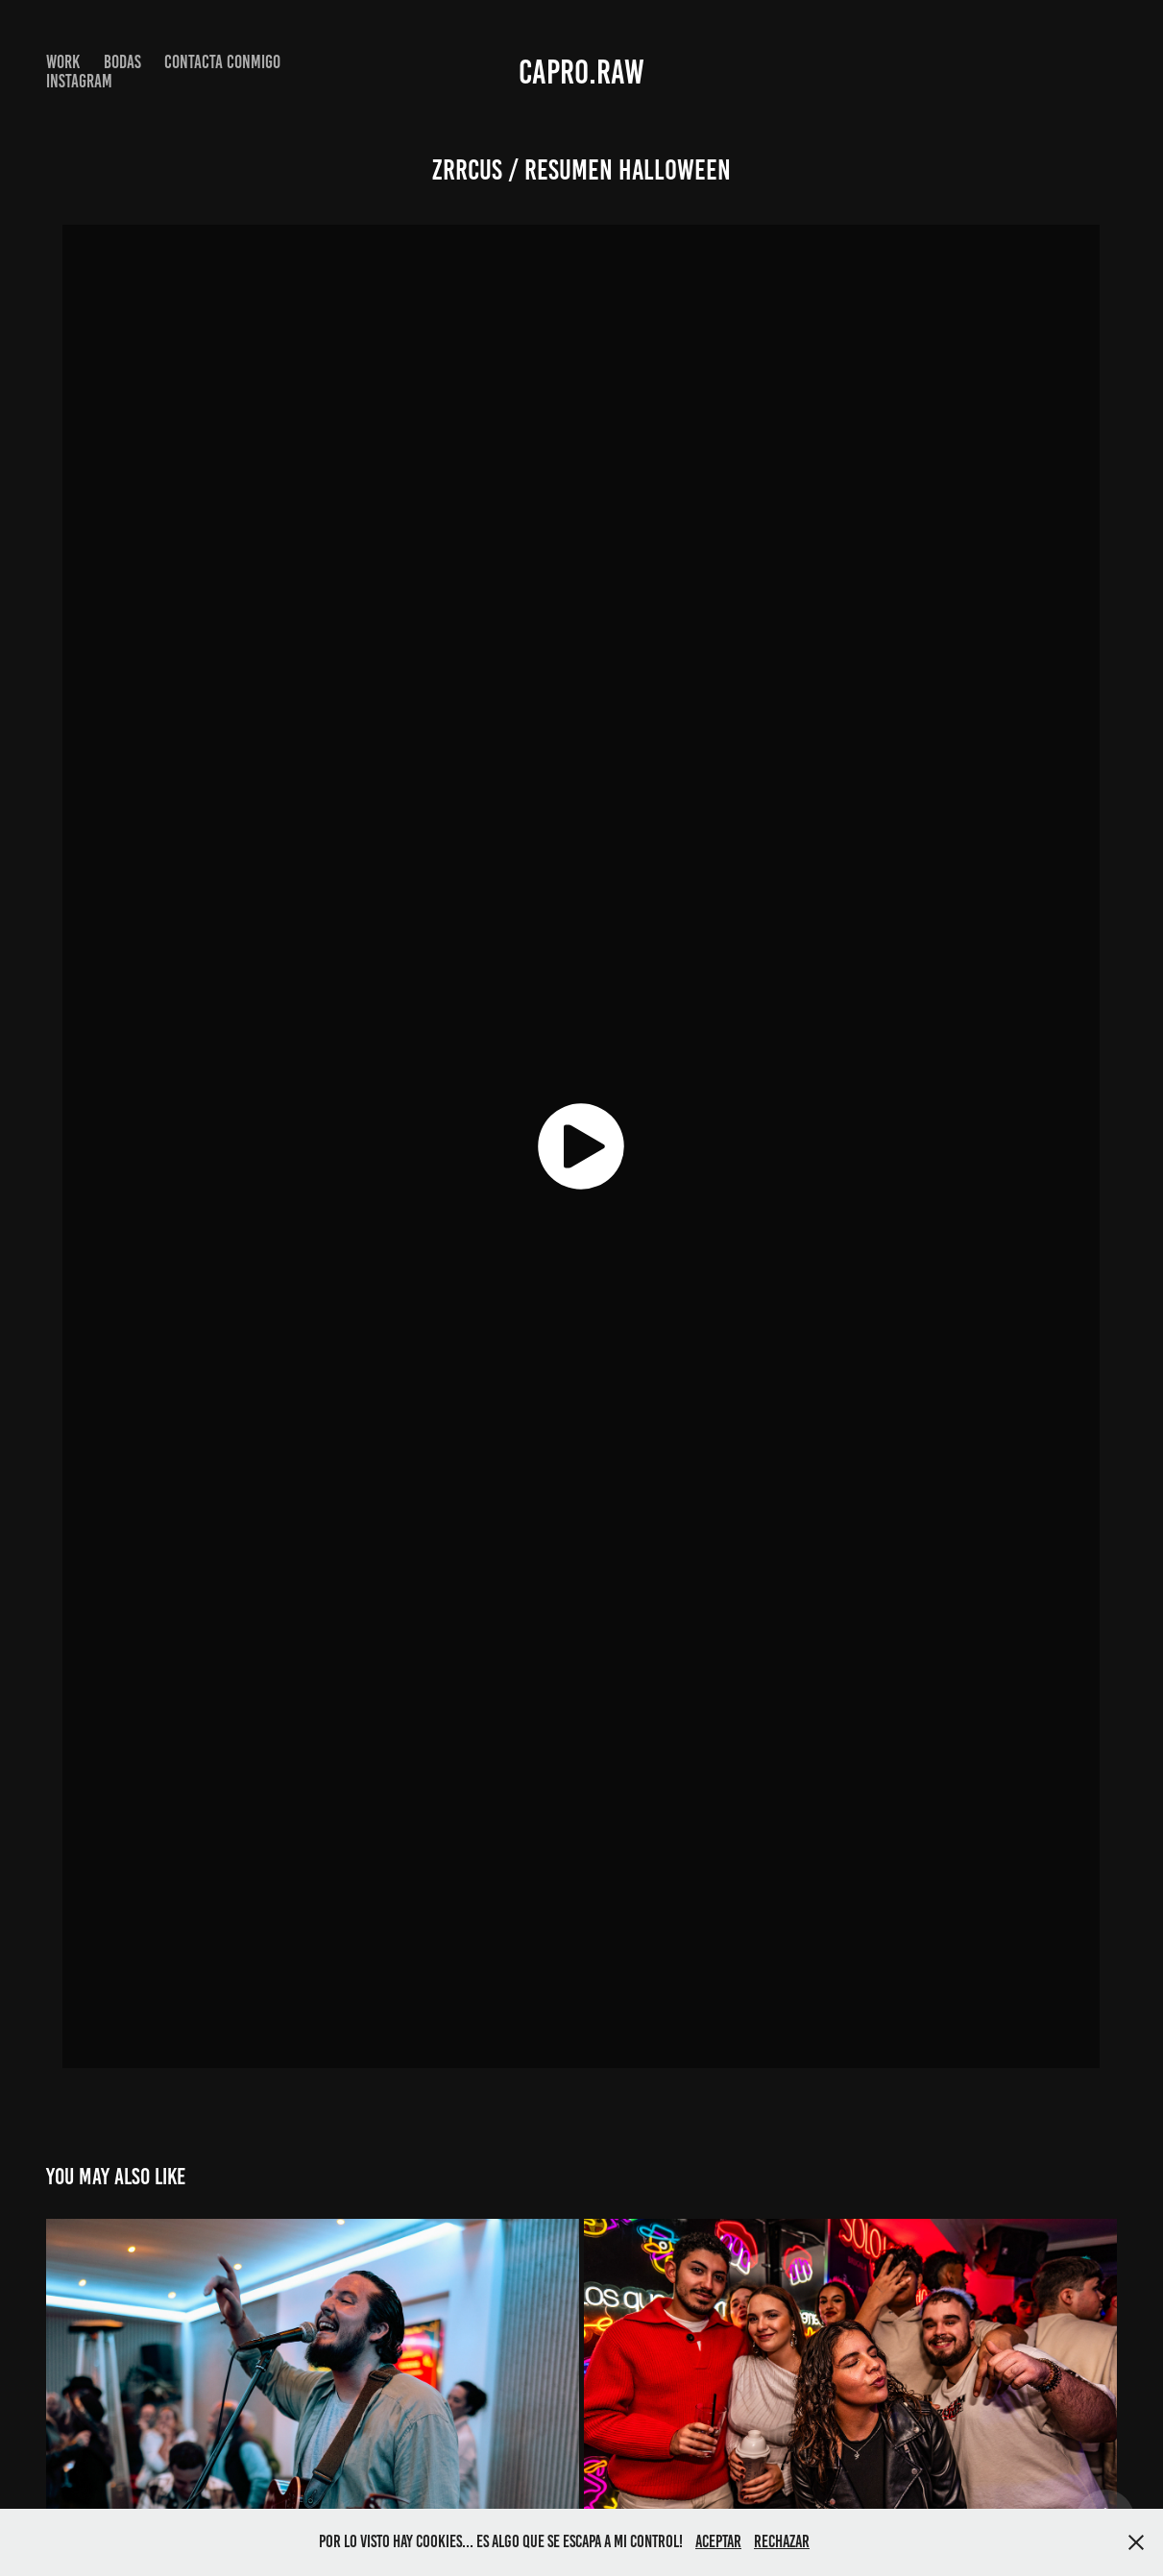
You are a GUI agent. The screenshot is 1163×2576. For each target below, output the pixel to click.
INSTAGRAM (79, 81)
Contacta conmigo (222, 62)
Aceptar (718, 2541)
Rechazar (782, 2541)
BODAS (122, 62)
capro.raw (581, 72)
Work (63, 62)
